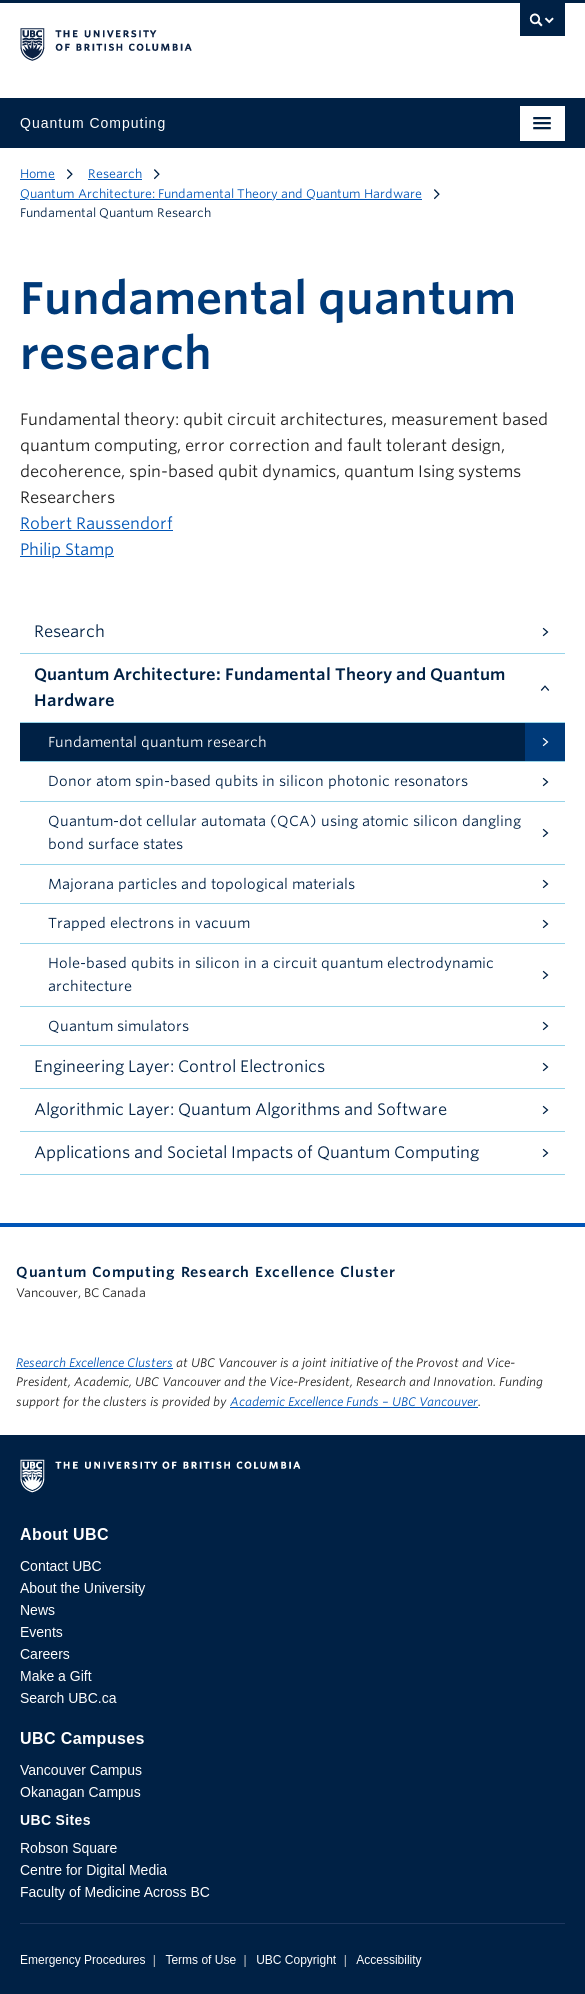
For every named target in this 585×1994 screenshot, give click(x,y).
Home (37, 173)
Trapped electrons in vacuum (149, 923)
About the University (82, 1588)
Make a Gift (56, 1676)
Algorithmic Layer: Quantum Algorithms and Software (240, 1109)
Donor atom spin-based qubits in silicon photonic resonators (258, 781)
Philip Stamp (67, 549)
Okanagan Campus (80, 1792)
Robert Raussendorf (96, 523)
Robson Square (68, 1848)
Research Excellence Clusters (94, 1362)
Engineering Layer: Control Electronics (179, 1066)
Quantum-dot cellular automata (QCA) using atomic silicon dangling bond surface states (284, 832)
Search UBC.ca (68, 1698)
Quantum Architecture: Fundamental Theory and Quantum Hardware (221, 193)
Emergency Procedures (82, 1960)
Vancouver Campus (81, 1770)
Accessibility (388, 1960)
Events (41, 1632)
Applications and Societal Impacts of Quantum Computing (256, 1152)
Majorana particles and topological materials (201, 884)
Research (115, 173)
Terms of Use (200, 1960)
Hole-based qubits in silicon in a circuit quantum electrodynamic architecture (271, 974)
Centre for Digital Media (93, 1870)
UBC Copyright (296, 1960)
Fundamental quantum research (157, 742)
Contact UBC (61, 1566)
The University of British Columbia (211, 41)
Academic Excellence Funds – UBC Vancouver (354, 1401)
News (37, 1610)
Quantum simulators (118, 1026)
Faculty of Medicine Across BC (115, 1892)
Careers (45, 1654)
